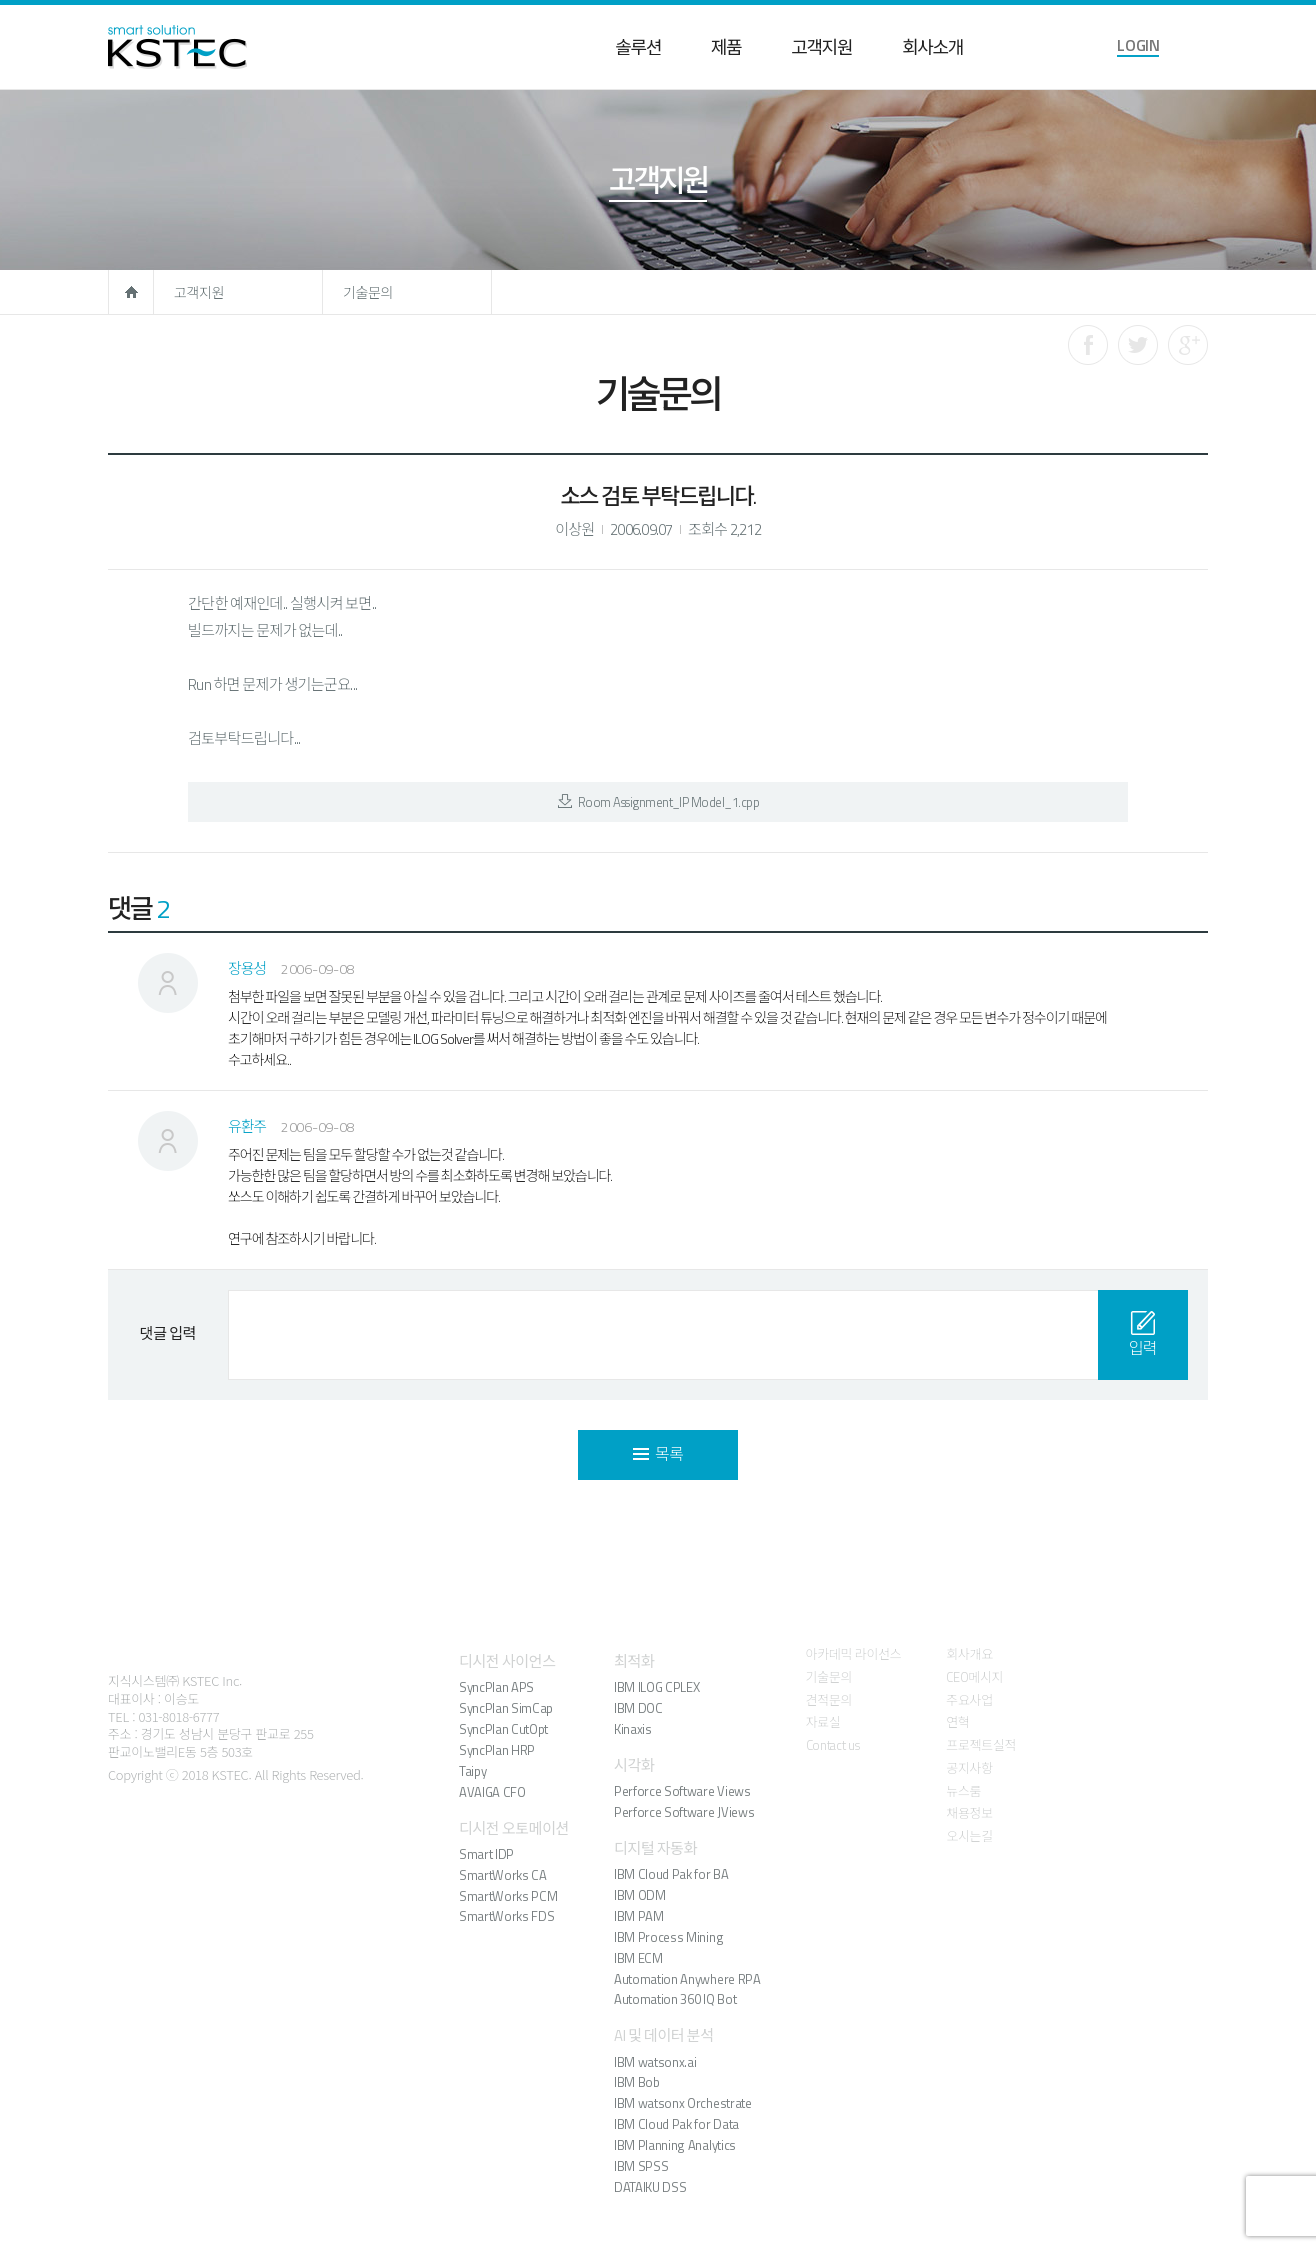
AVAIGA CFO (492, 1792)
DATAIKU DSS (650, 2187)
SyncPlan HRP (497, 1750)
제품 (726, 47)
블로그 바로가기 (179, 1847)
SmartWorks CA (503, 1875)
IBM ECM (638, 1958)
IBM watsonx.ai (655, 2062)
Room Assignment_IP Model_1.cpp (658, 802)
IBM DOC (638, 1708)
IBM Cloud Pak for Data (676, 2124)
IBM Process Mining (668, 1937)
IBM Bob (637, 2082)
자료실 (823, 1722)
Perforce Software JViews (684, 1812)
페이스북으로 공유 (1088, 345)
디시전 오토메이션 (514, 1828)
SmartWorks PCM (508, 1896)
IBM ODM (640, 1895)
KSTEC (177, 47)
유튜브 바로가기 (227, 1847)
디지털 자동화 (655, 1848)
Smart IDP (486, 1854)
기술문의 (368, 292)
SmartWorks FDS (506, 1916)
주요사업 (969, 1700)
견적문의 (829, 1700)
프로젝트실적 (981, 1745)
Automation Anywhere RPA (687, 1979)
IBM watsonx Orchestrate (683, 2103)
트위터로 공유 (1138, 345)
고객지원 (821, 47)
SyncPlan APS (496, 1687)
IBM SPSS (641, 2166)
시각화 (634, 1765)
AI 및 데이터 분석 (664, 2035)
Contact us (833, 1745)
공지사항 (969, 1768)
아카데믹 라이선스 (854, 1654)
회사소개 (932, 47)
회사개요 (969, 1654)
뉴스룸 (963, 1791)
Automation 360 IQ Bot (675, 1999)
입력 (1143, 1335)
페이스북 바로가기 (130, 1847)
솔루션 (638, 47)
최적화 (634, 1661)
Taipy (472, 1771)
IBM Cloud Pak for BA (671, 1874)
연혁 (957, 1722)
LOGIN (1138, 45)
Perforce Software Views (682, 1791)
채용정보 (969, 1813)
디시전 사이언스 (507, 1661)
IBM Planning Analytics (675, 2145)
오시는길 (969, 1836)
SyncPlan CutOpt (503, 1729)
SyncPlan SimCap (506, 1708)
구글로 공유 (1188, 345)
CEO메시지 (974, 1677)
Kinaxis (633, 1729)
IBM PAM (639, 1916)
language (1195, 47)
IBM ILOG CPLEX (656, 1687)
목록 (658, 1454)
